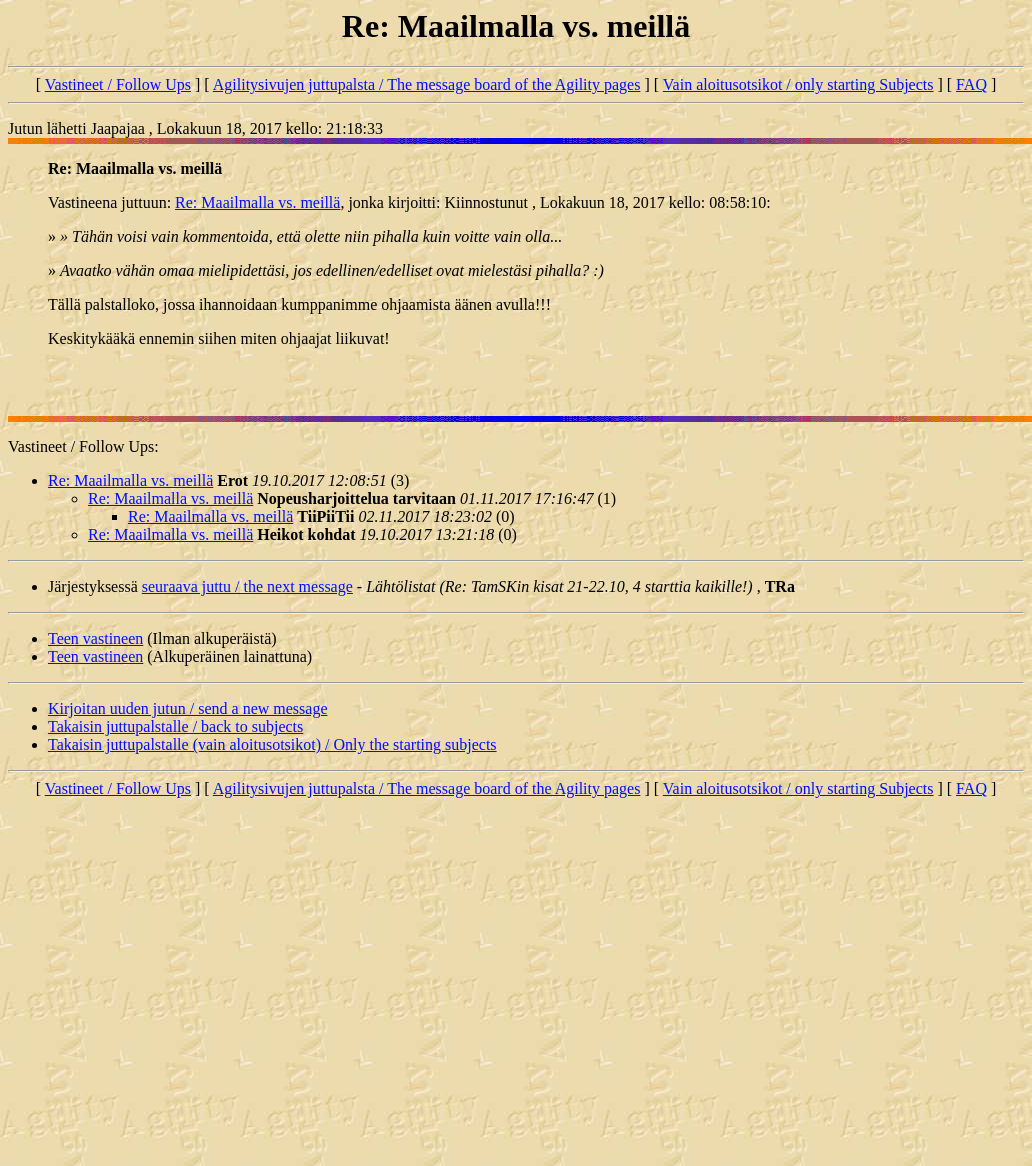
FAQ (971, 84)
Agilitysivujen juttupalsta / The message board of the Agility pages (427, 84)
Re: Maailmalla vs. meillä (257, 202)
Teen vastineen (95, 638)
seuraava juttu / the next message (247, 586)
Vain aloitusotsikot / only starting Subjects (798, 84)
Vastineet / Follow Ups (118, 84)
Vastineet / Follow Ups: (83, 446)
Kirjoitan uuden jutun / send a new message (188, 708)
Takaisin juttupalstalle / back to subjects (175, 726)
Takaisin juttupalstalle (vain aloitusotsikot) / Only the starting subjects (272, 744)
